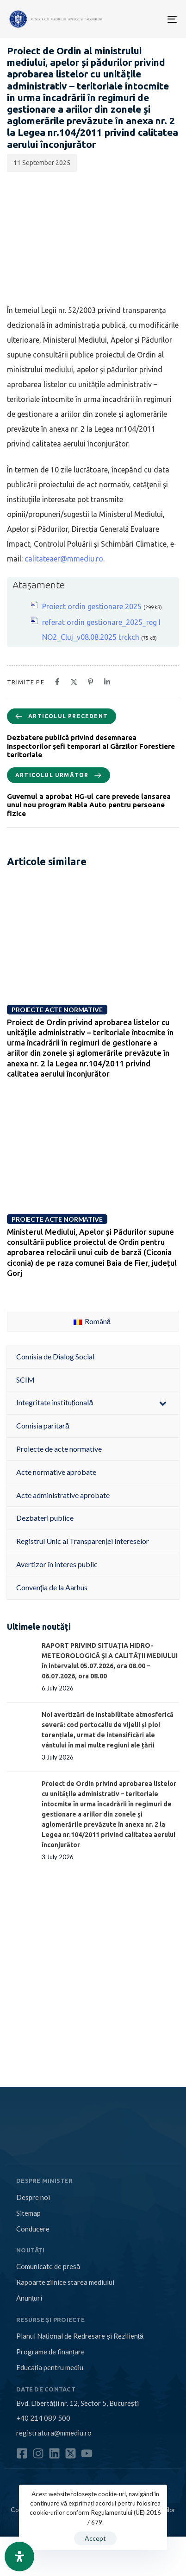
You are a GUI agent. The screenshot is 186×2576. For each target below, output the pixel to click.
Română (92, 1321)
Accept (95, 2538)
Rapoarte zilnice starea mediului (65, 2282)
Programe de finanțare (50, 2351)
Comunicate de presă (48, 2266)
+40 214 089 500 (43, 2418)
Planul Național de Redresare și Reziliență (79, 2336)
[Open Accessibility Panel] (19, 2556)
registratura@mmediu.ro (54, 2433)
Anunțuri (29, 2298)
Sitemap (28, 2213)
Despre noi (33, 2197)
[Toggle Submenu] (163, 1402)
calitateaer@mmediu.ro (64, 559)
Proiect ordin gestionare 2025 (92, 606)
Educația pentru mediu (49, 2367)
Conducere (33, 2229)
